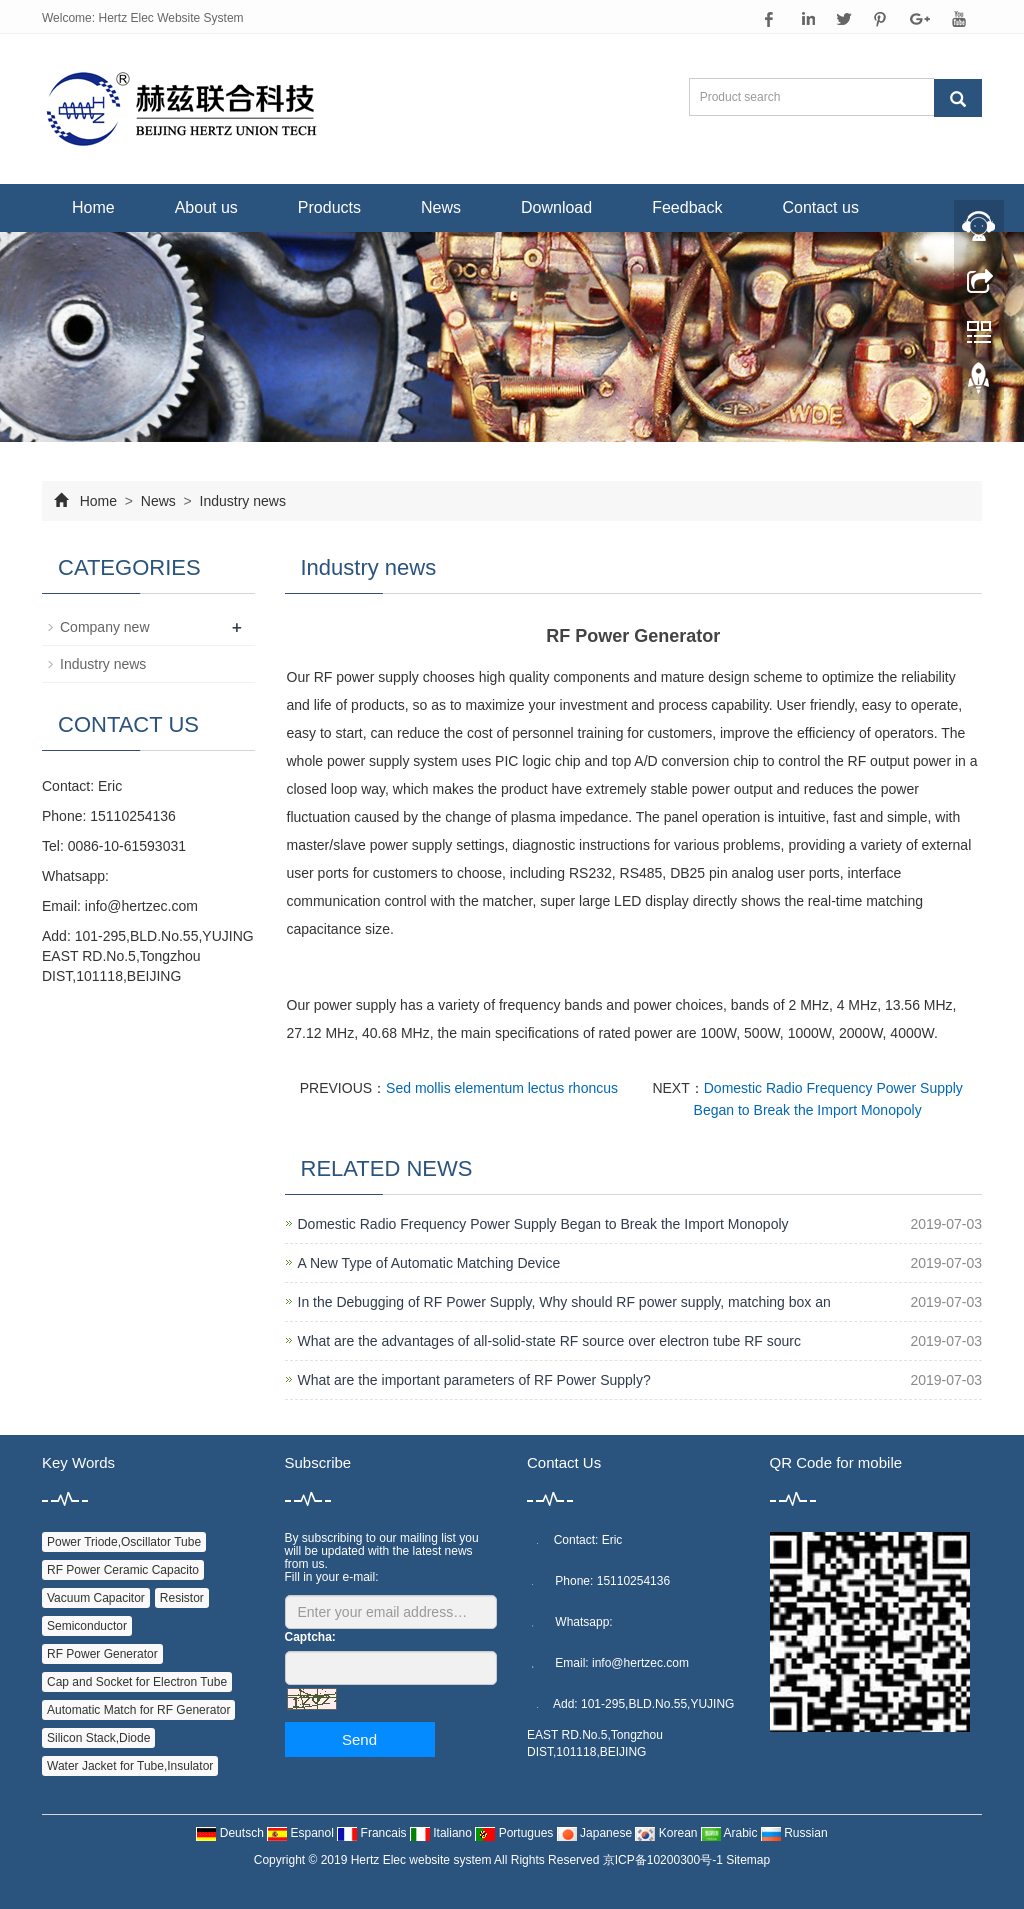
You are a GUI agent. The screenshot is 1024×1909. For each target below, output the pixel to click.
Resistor (182, 1598)
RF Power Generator (102, 1654)
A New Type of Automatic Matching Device (429, 1263)
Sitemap (748, 1860)
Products (329, 207)
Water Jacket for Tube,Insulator (130, 1766)
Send (359, 1739)
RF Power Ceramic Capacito (123, 1570)
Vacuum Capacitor (96, 1598)
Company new (105, 627)
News (441, 207)
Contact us (820, 207)
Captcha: (310, 1637)
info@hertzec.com (141, 906)
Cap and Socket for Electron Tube (137, 1682)
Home (93, 207)
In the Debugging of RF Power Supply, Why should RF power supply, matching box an (564, 1302)
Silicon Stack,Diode (98, 1738)
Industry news (241, 501)
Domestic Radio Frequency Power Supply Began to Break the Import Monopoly (543, 1224)
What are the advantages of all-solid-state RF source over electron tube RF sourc (549, 1341)
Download (556, 207)
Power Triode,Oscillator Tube (124, 1542)
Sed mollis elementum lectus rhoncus (502, 1088)
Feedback (687, 207)
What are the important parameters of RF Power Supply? (474, 1380)
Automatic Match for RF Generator (138, 1710)
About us (206, 207)
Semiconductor (87, 1626)
